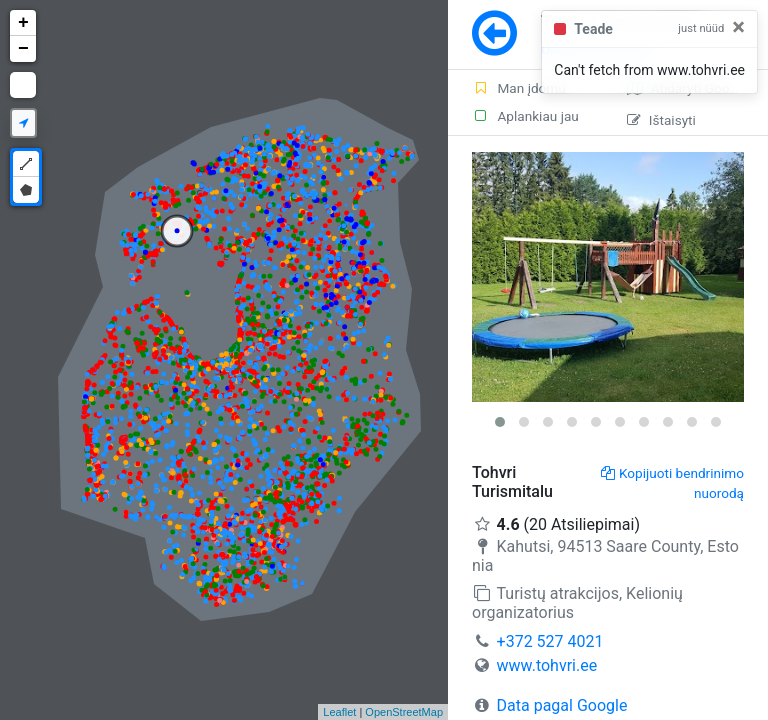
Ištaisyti (661, 120)
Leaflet (339, 712)
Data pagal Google (562, 705)
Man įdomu (519, 88)
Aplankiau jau (525, 116)
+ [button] (23, 23)
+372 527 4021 (550, 641)
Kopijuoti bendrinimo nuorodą (672, 483)
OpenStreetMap (404, 712)
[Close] (738, 27)
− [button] (23, 49)
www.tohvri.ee (547, 665)
